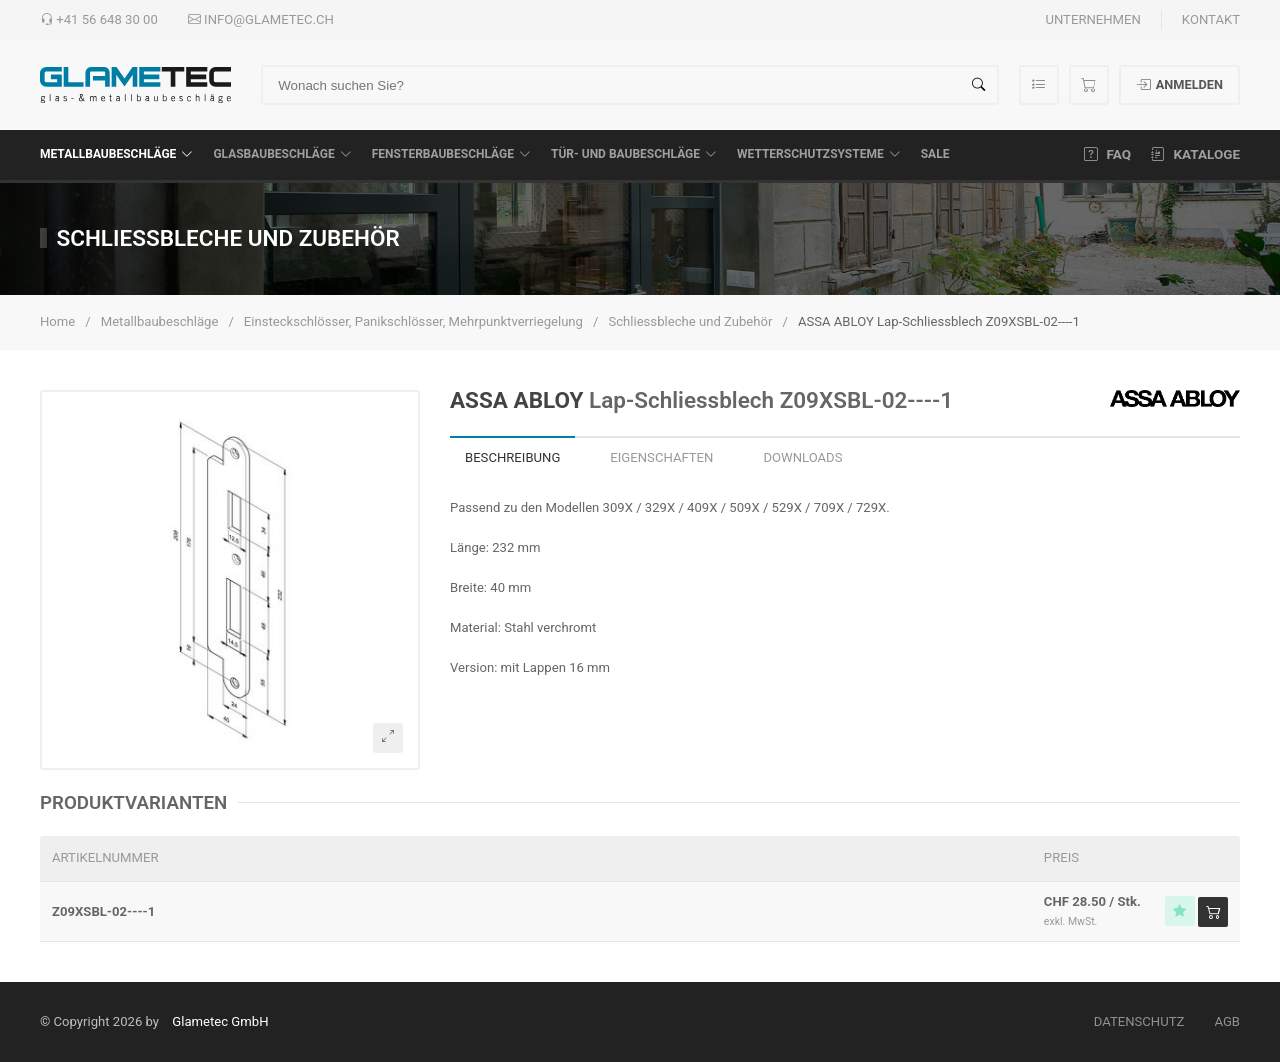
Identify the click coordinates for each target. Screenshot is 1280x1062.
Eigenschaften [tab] (661, 457)
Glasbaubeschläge (282, 154)
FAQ (1107, 154)
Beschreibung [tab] (512, 457)
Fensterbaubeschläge (451, 154)
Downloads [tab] (802, 457)
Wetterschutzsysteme (819, 154)
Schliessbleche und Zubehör (690, 321)
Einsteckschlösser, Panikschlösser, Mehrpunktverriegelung (413, 321)
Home (57, 321)
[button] (230, 580)
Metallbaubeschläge (116, 154)
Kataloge (1195, 154)
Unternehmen (1092, 19)
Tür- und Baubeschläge (634, 154)
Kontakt (1211, 19)
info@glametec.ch (261, 20)
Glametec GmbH (220, 1021)
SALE (935, 154)
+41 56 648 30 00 (99, 20)
